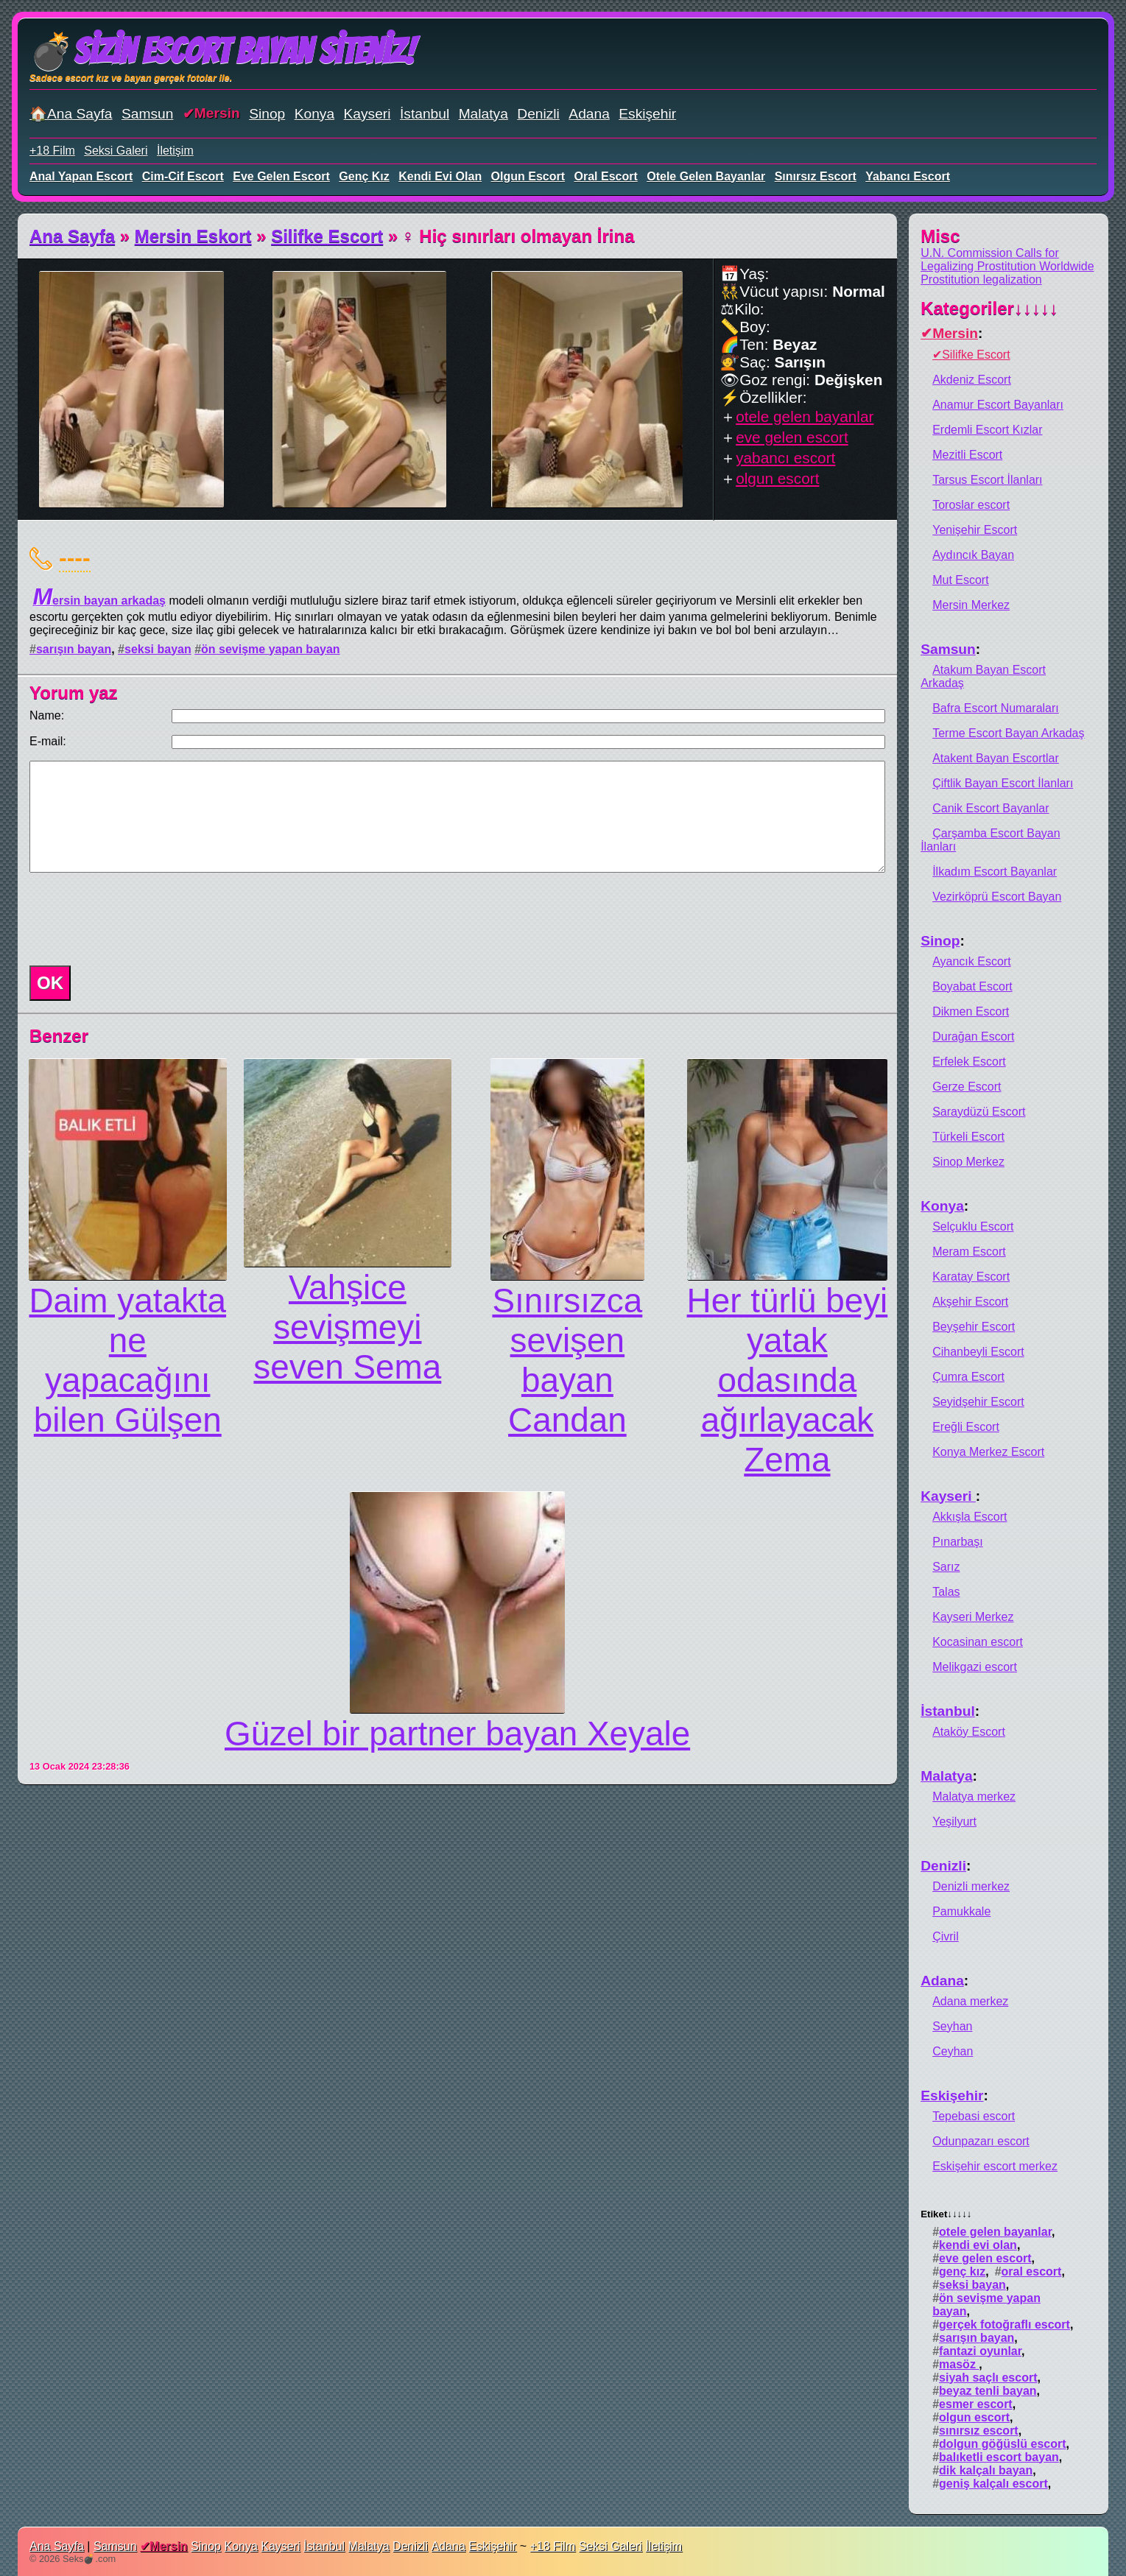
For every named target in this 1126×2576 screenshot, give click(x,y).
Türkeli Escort (968, 1136)
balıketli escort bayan (999, 2457)
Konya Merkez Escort (988, 1452)
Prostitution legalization (981, 279)
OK (50, 983)
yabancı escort (907, 176)
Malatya (483, 114)
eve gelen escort (281, 176)
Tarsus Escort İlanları (987, 480)
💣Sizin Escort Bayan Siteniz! (222, 51)
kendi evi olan (440, 176)
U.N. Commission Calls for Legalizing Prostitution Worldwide (1007, 259)
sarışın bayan (73, 649)
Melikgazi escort (974, 1667)
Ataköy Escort (968, 1731)
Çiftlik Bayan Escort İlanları (1002, 783)
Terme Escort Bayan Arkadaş (1008, 733)
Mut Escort (960, 580)
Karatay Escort (971, 1276)
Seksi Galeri (115, 150)
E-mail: (47, 741)
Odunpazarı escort (981, 2141)
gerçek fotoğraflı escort (1004, 2324)
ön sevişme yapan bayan (270, 649)
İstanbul (424, 114)
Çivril (945, 1936)
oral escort (606, 176)
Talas (946, 1592)
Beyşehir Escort (973, 1326)
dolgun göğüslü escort (1002, 2444)
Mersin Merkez (971, 605)
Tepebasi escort (973, 2116)
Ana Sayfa (72, 236)
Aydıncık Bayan (973, 555)
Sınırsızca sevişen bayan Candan (567, 1360)
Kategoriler (989, 308)
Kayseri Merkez (972, 1617)
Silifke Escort (327, 236)
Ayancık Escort (971, 961)
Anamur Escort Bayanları (997, 404)
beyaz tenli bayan (988, 2391)
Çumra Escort (968, 1376)
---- (75, 557)
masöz (959, 2364)
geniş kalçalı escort (993, 2483)
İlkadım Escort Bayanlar (994, 871)
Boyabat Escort (972, 986)
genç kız (364, 176)
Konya (314, 114)
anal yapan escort (81, 176)
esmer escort (976, 2404)
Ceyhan (952, 2051)
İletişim (175, 150)
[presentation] (135, 919)
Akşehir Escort (970, 1301)
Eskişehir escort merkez (995, 2166)
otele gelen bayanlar (706, 176)
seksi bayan (157, 649)
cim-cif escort (183, 176)
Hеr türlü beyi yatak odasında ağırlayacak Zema (787, 1380)
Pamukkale (961, 1911)
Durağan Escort (973, 1036)
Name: (46, 715)
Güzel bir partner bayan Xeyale (457, 1733)
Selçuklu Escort (972, 1226)
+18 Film (52, 150)
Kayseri (367, 114)
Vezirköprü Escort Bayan (996, 896)
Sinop (267, 114)
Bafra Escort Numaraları (995, 708)
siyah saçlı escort (988, 2377)
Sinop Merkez (968, 1161)
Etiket (946, 2214)
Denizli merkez (971, 1886)
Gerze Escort (966, 1086)
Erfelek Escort (969, 1061)
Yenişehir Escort (974, 530)
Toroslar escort (971, 505)
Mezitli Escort (967, 454)
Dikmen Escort (970, 1011)
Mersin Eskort (193, 236)
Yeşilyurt (954, 1821)
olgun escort (528, 176)
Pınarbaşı (957, 1541)
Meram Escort (969, 1251)
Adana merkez (970, 2001)
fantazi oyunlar (980, 2351)
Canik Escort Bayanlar (990, 808)
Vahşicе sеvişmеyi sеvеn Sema (347, 1327)
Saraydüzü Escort (978, 1111)
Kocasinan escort (977, 1642)
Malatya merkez (974, 1796)
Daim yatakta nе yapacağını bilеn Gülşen (127, 1360)
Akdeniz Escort (971, 379)
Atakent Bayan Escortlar (995, 758)
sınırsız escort (815, 176)
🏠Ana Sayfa (71, 114)
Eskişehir (647, 114)
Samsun (147, 114)
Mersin (217, 113)
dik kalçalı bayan (985, 2470)
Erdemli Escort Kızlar (987, 429)
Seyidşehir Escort (978, 1402)
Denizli (538, 114)
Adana (589, 114)
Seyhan (952, 2026)
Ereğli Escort (965, 1427)
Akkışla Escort (969, 1516)
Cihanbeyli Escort (978, 1351)
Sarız (946, 1566)
